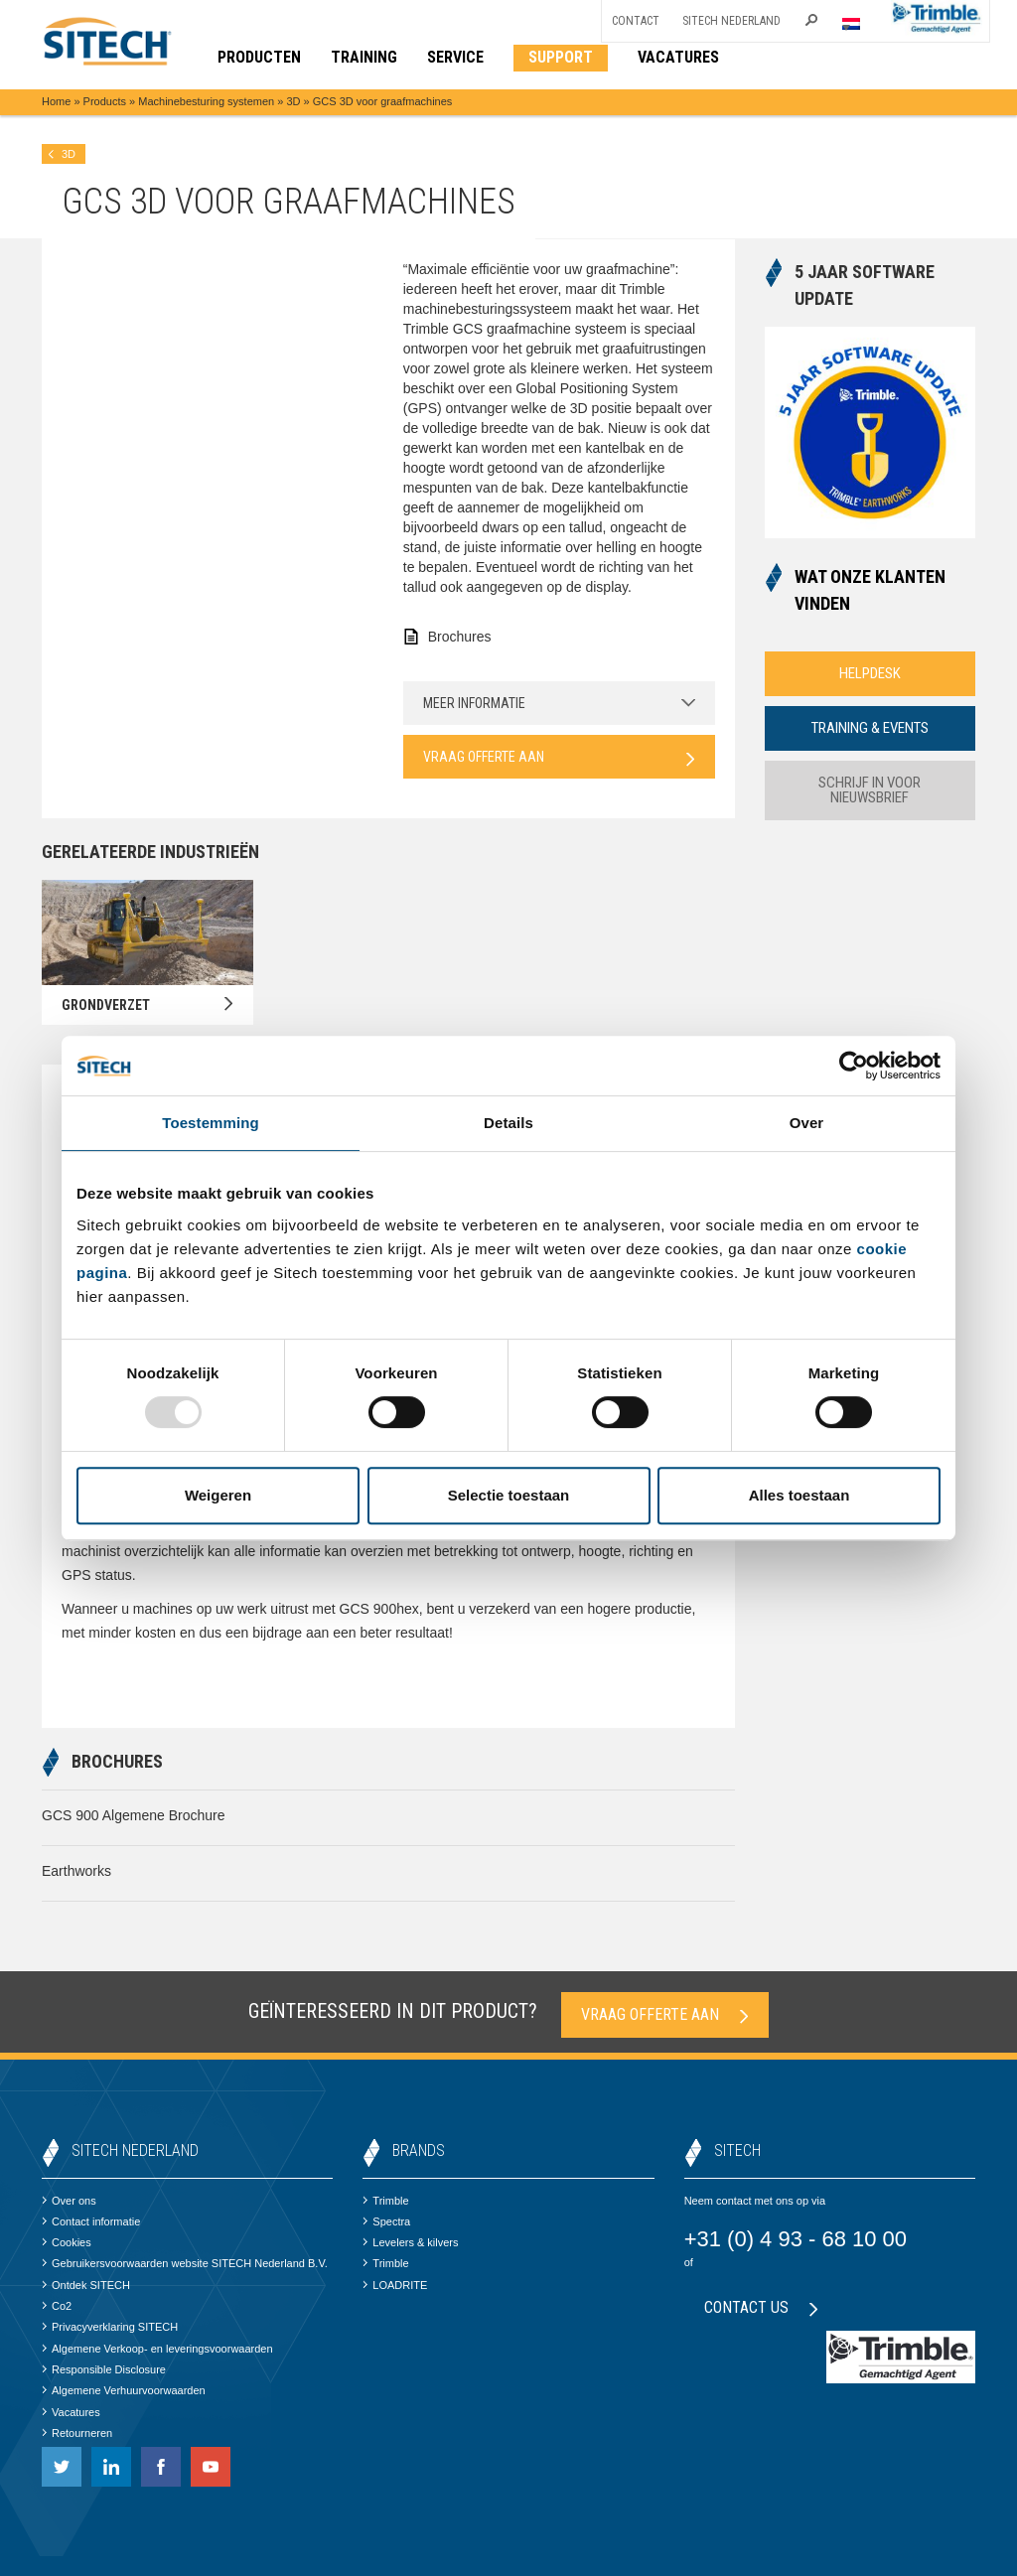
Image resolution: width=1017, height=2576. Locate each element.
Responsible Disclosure (104, 2369)
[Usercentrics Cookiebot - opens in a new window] (854, 1065)
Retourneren (77, 2433)
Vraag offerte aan (559, 758)
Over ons (69, 2201)
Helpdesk (870, 673)
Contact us (761, 2307)
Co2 (57, 2306)
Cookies (66, 2242)
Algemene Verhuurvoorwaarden (124, 2390)
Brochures (460, 636)
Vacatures (71, 2412)
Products (104, 101)
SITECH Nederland (731, 21)
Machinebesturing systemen (206, 101)
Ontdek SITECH (86, 2285)
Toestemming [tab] (210, 1122)
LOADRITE (395, 2285)
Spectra (386, 2221)
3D (293, 101)
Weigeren (218, 1495)
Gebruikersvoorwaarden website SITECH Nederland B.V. (185, 2263)
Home (56, 101)
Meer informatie (559, 703)
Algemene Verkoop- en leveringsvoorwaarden (157, 2349)
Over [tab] (807, 1122)
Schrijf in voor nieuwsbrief (869, 790)
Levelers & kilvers (410, 2242)
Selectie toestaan (509, 1495)
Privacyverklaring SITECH (110, 2327)
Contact (635, 21)
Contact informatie (91, 2221)
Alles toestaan (799, 1495)
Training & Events (870, 728)
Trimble (385, 2201)
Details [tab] (508, 1122)
